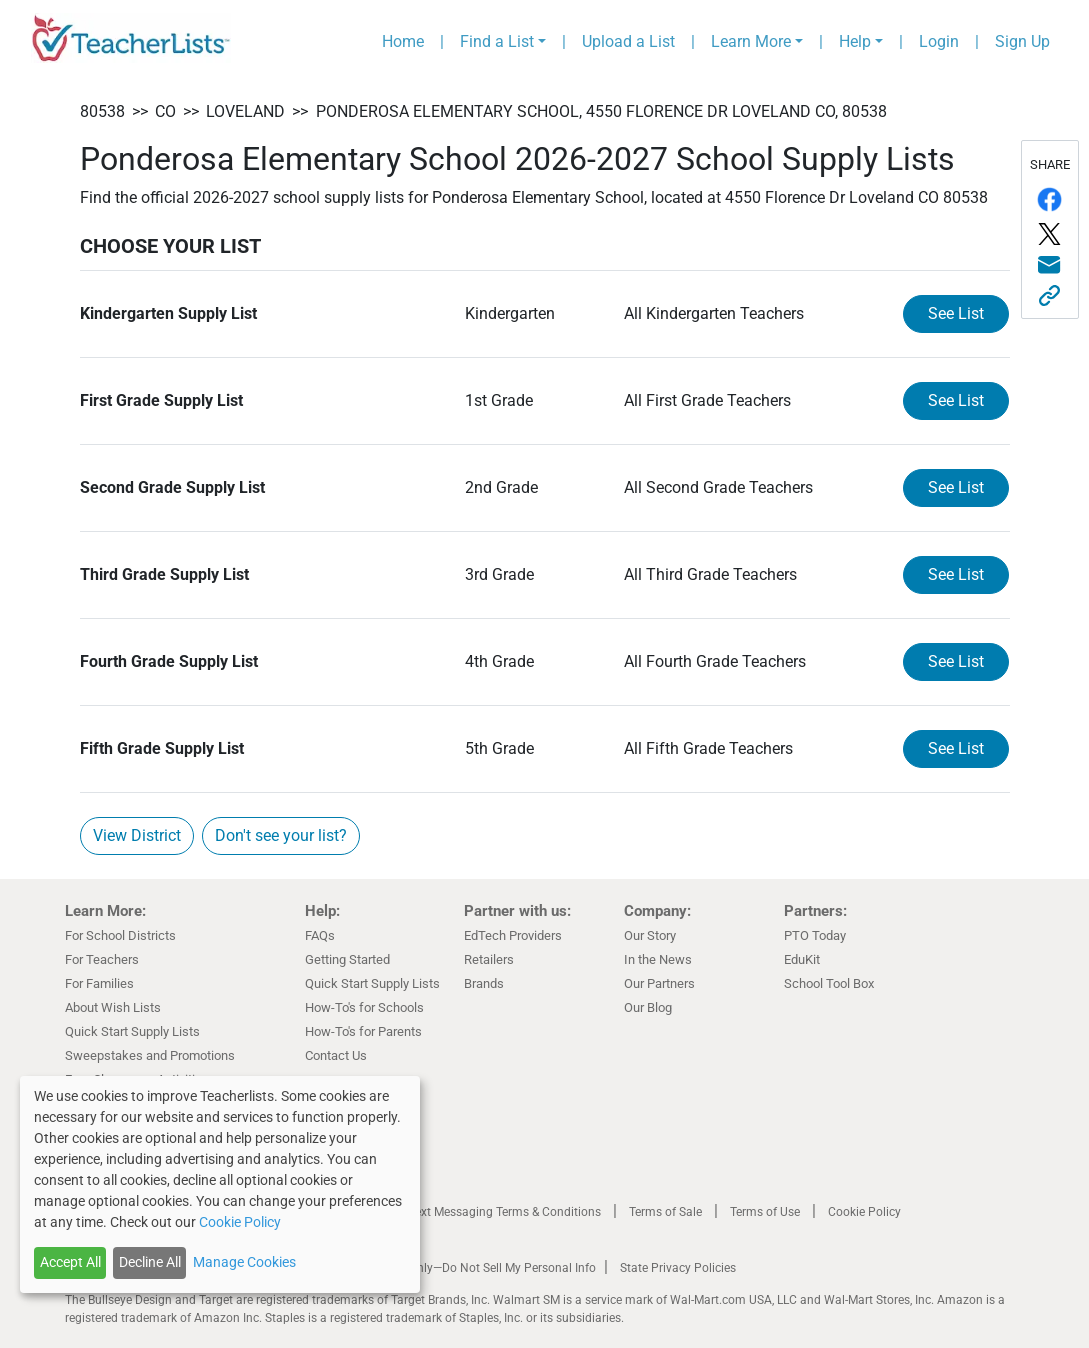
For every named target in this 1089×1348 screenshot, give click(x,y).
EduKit (802, 959)
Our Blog (648, 1007)
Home (403, 41)
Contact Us (336, 1055)
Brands (484, 983)
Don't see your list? (281, 835)
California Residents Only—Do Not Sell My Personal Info (447, 1268)
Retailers (489, 959)
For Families (99, 983)
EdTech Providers (513, 935)
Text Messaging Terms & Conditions (505, 1212)
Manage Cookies (244, 1262)
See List (956, 313)
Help (855, 41)
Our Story (650, 935)
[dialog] (220, 1184)
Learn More (751, 41)
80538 (102, 111)
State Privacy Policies (678, 1268)
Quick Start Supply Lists (132, 1031)
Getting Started (347, 959)
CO (165, 111)
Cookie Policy (864, 1212)
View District (137, 835)
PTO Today (815, 935)
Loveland (245, 111)
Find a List (497, 41)
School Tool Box (829, 983)
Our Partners (659, 983)
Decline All (150, 1262)
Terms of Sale (665, 1212)
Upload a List (628, 41)
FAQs (320, 935)
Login (939, 41)
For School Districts (120, 935)
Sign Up (1022, 41)
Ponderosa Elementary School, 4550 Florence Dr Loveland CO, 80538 (601, 111)
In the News (658, 959)
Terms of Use (765, 1212)
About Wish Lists (113, 1007)
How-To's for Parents (363, 1031)
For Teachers (102, 959)
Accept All (70, 1262)
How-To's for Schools (364, 1007)
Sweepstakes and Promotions (150, 1055)
